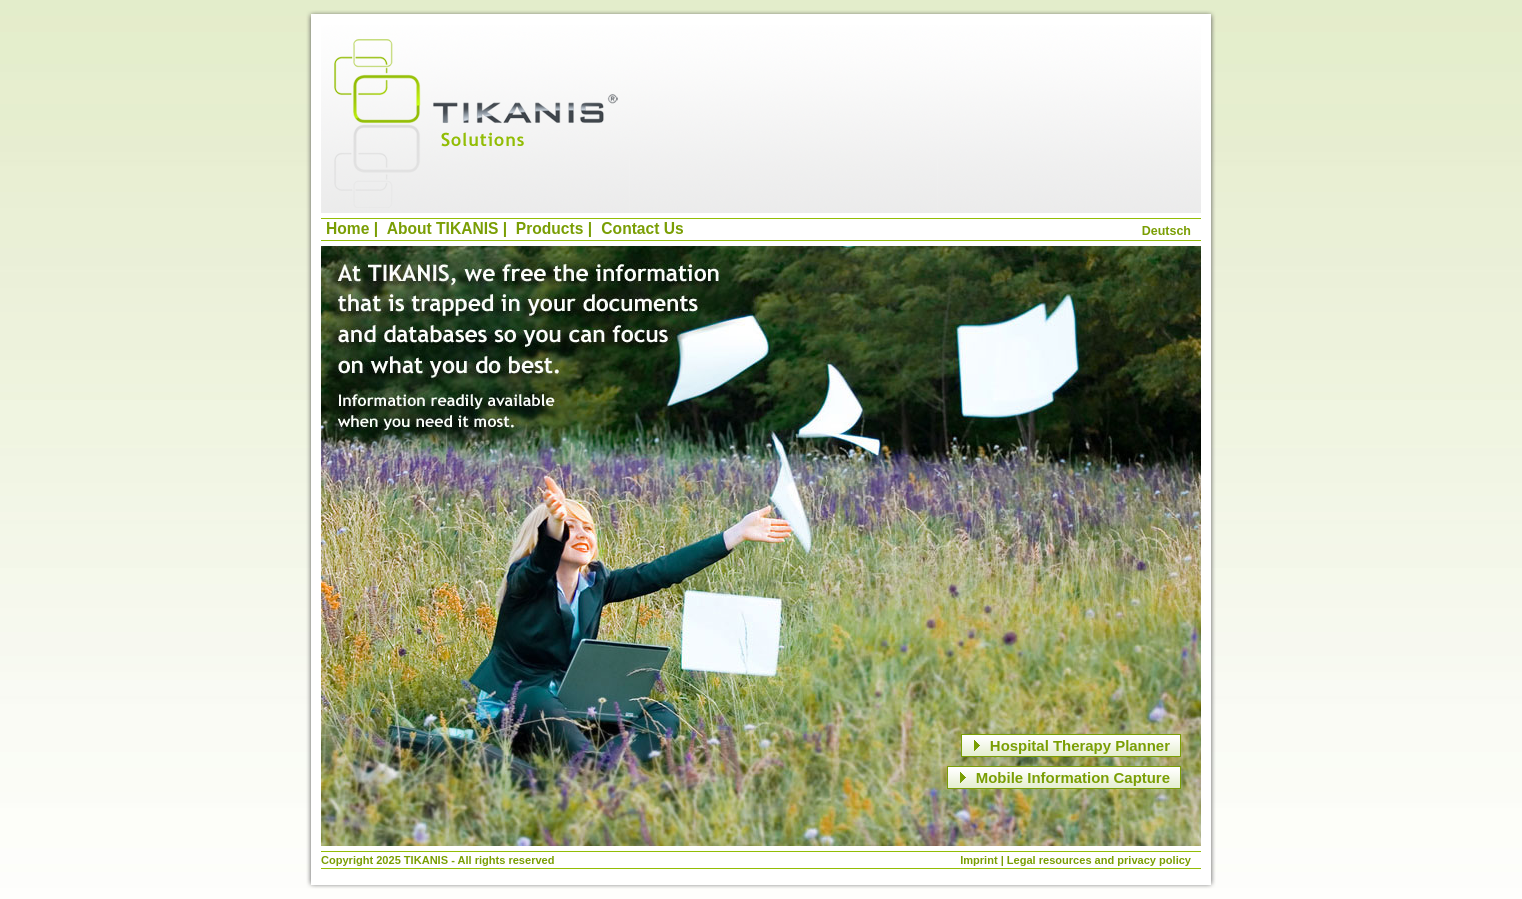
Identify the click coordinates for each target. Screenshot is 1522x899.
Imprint (978, 860)
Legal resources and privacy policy (1099, 860)
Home (347, 228)
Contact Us (642, 228)
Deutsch (1166, 231)
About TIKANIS (443, 228)
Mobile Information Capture (1061, 777)
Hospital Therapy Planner (1068, 745)
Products (550, 228)
